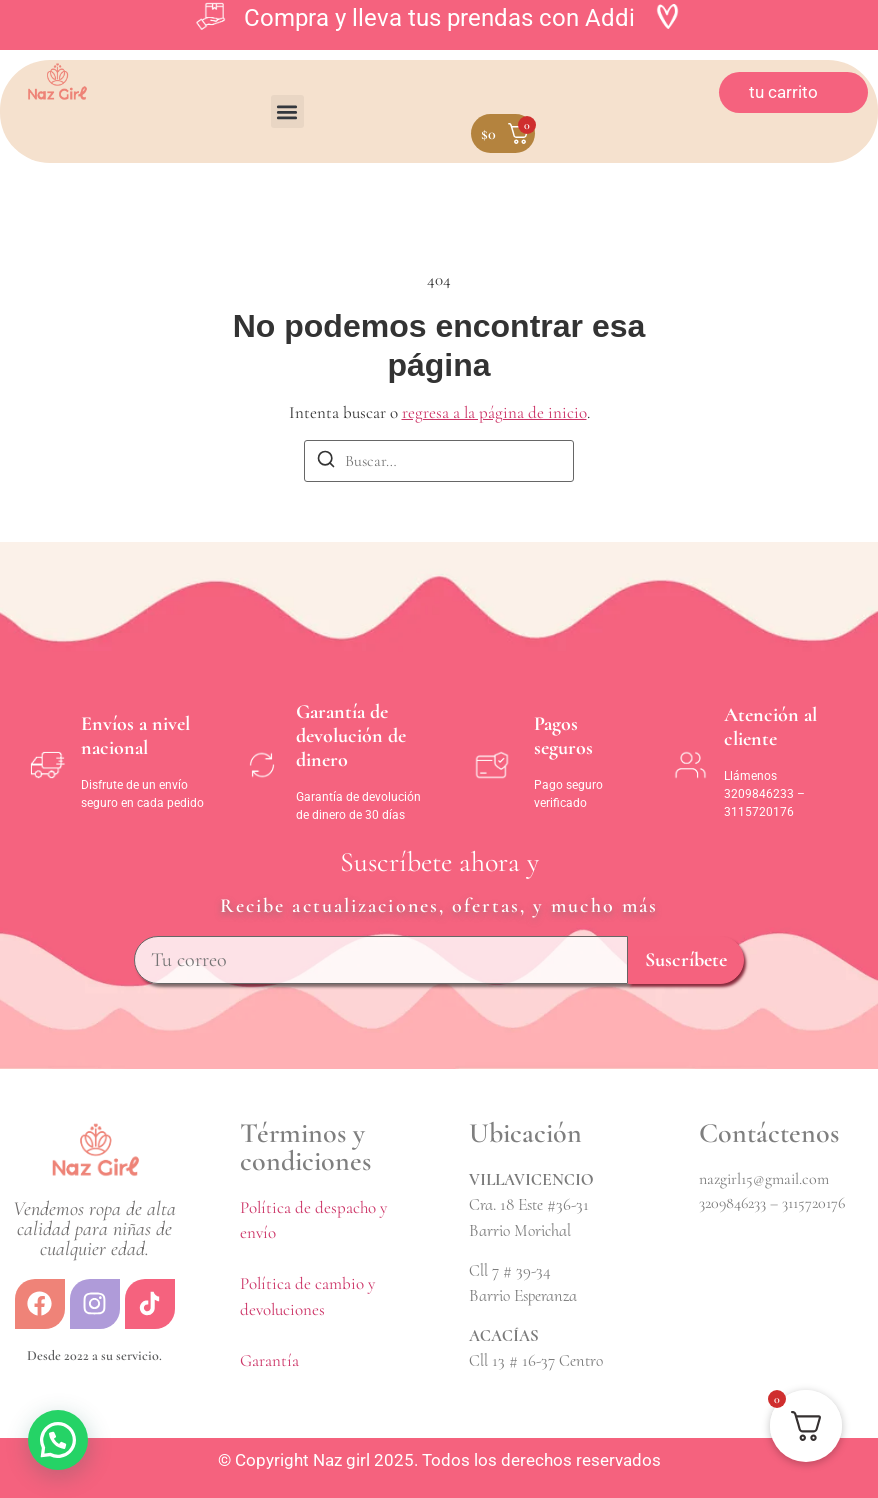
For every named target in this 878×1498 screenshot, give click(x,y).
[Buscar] (326, 462)
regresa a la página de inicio (494, 412)
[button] (287, 111)
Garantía (269, 1360)
